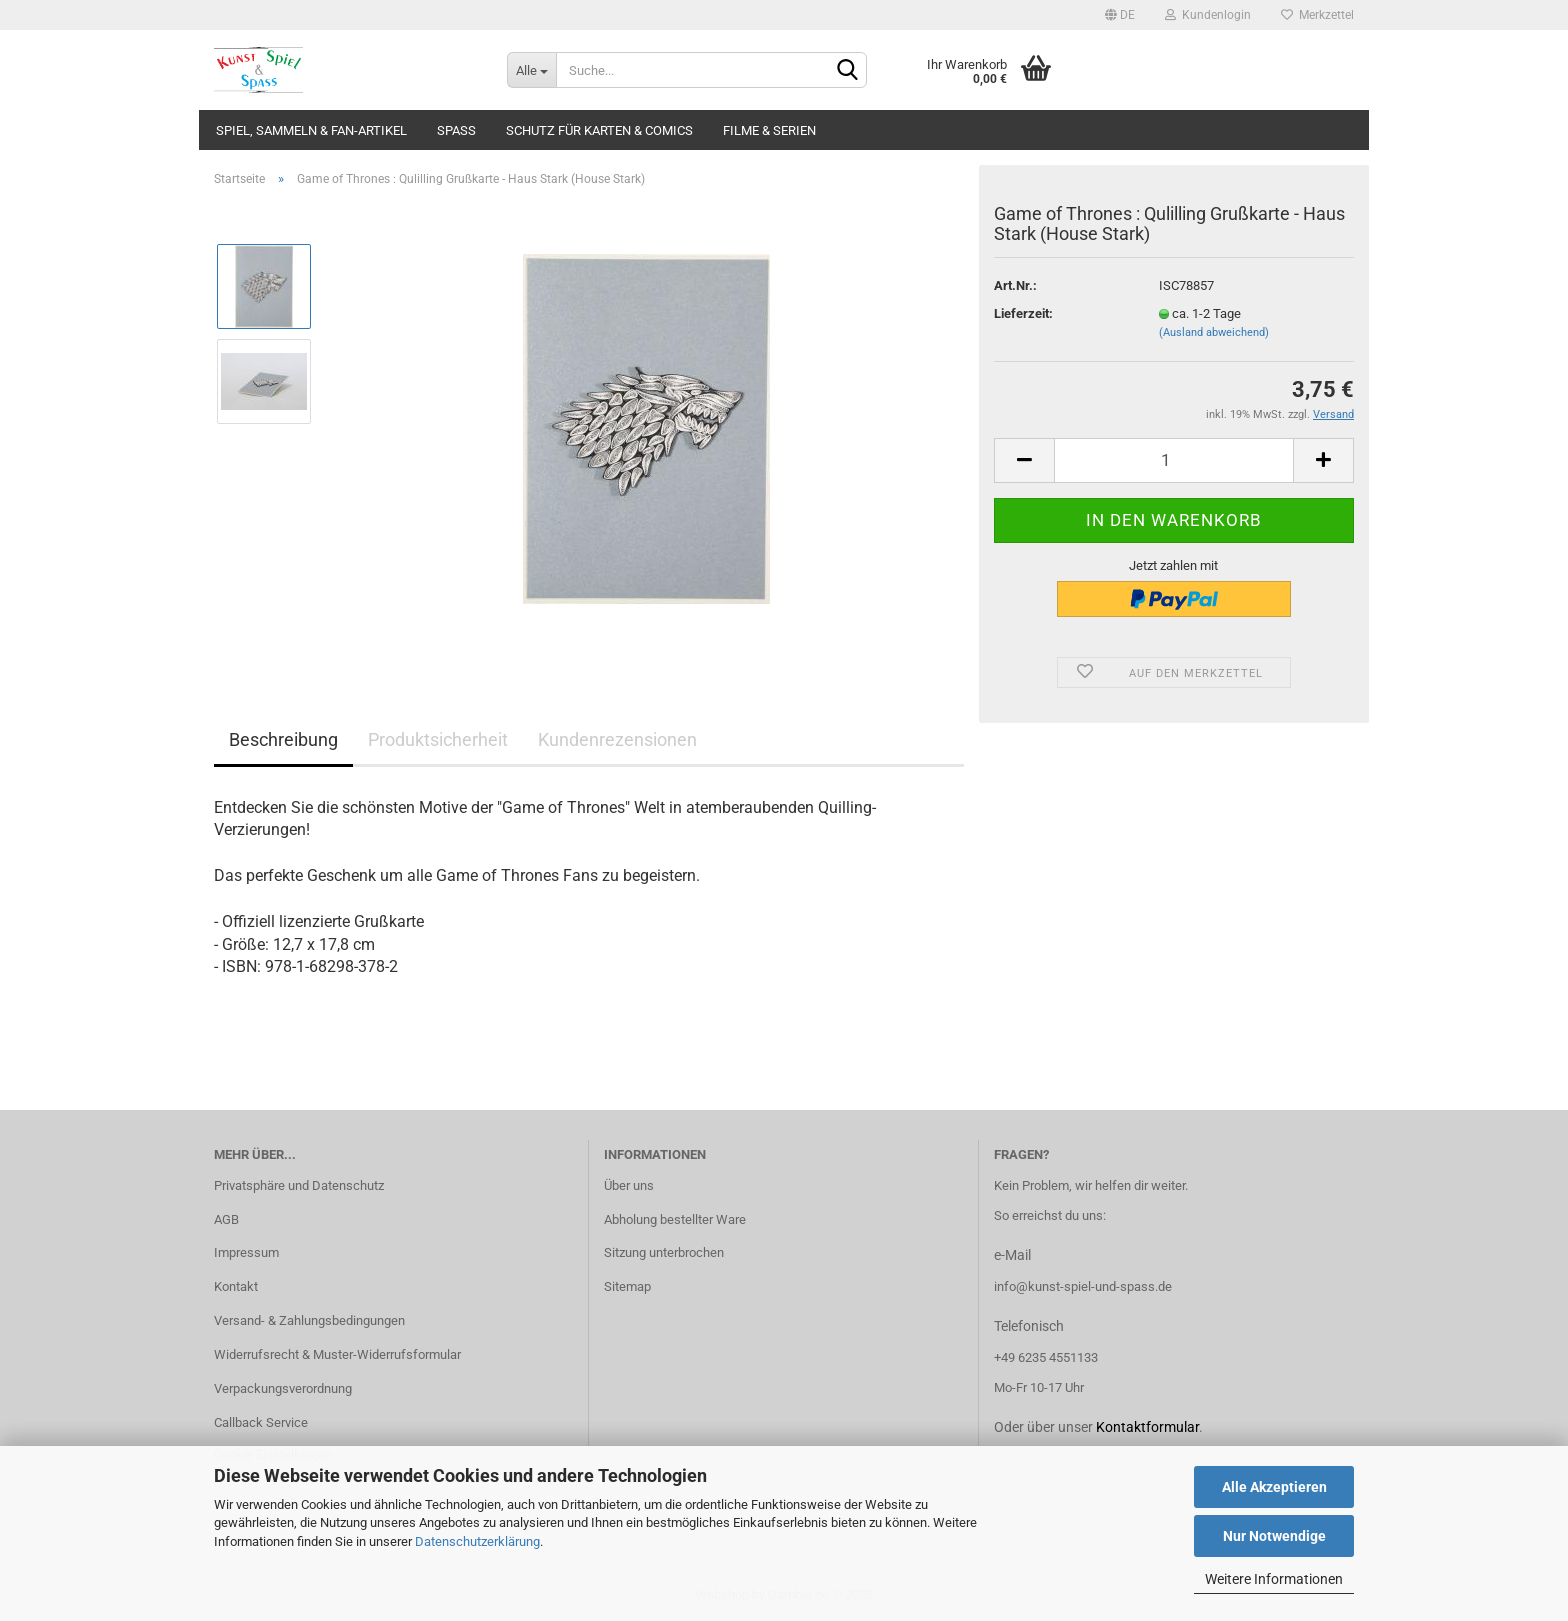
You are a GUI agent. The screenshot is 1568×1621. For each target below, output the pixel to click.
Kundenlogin (1208, 15)
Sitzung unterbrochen (664, 1252)
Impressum (246, 1252)
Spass (456, 130)
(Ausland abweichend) (1214, 332)
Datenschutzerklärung (477, 1541)
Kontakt (236, 1286)
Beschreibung (283, 739)
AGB (226, 1219)
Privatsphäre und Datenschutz (299, 1185)
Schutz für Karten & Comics (599, 130)
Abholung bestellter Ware (675, 1219)
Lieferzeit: (1023, 313)
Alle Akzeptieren (1274, 1487)
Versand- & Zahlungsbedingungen (309, 1320)
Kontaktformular (1147, 1427)
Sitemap (627, 1286)
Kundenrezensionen (617, 739)
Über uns (629, 1185)
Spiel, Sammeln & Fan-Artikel (311, 130)
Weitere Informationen (1274, 1579)
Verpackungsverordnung (283, 1388)
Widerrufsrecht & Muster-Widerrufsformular (337, 1354)
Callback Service (261, 1422)
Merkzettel (1317, 15)
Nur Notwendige (1274, 1536)
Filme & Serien (769, 130)
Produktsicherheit (438, 739)
